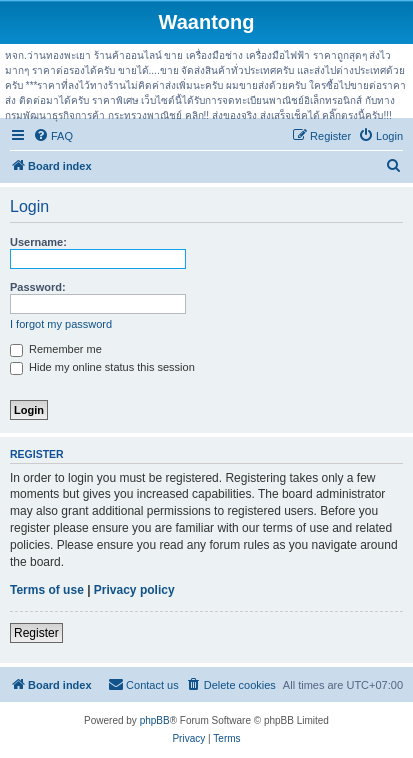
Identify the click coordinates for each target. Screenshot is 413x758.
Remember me (56, 349)
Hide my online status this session (102, 367)
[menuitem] (53, 136)
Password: (38, 287)
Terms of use (47, 590)
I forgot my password (61, 324)
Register (36, 633)
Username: (38, 242)
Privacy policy (134, 590)
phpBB (155, 720)
